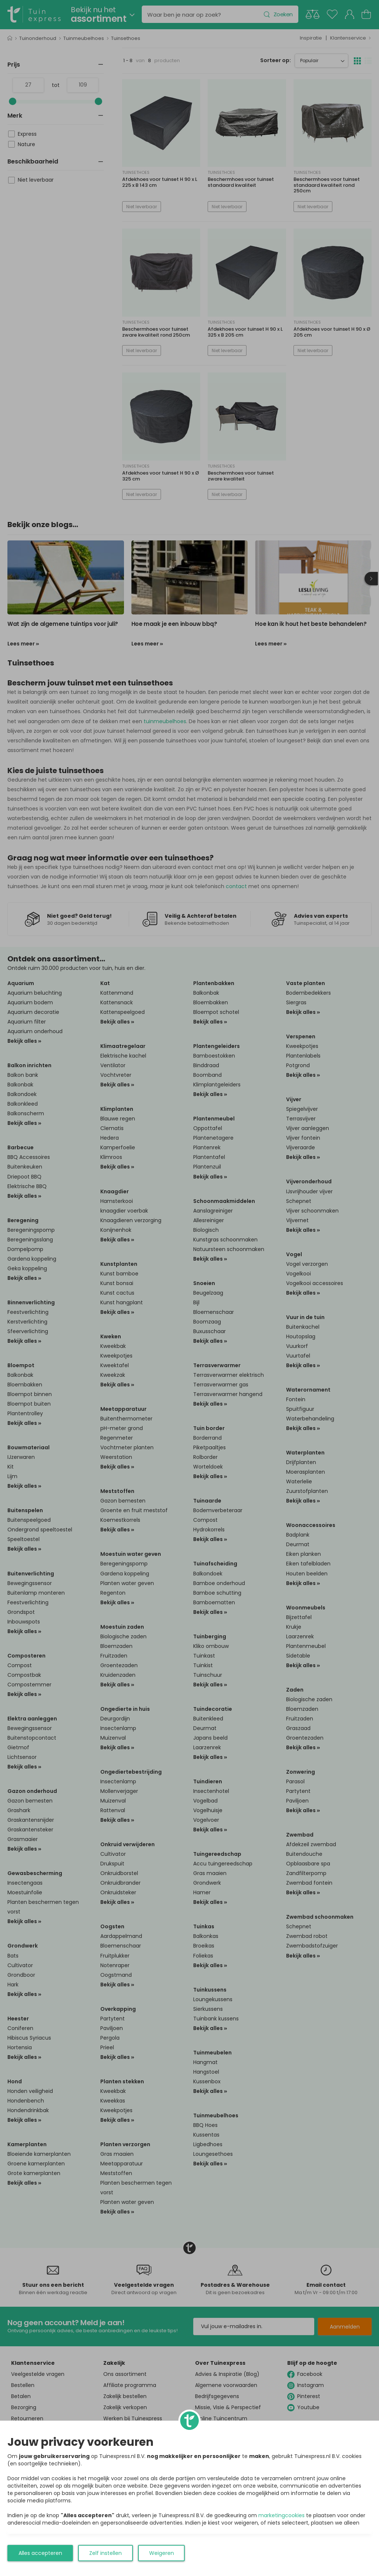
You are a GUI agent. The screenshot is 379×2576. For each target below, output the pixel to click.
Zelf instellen (105, 2553)
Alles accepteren (40, 2553)
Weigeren (161, 2553)
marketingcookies (281, 2515)
